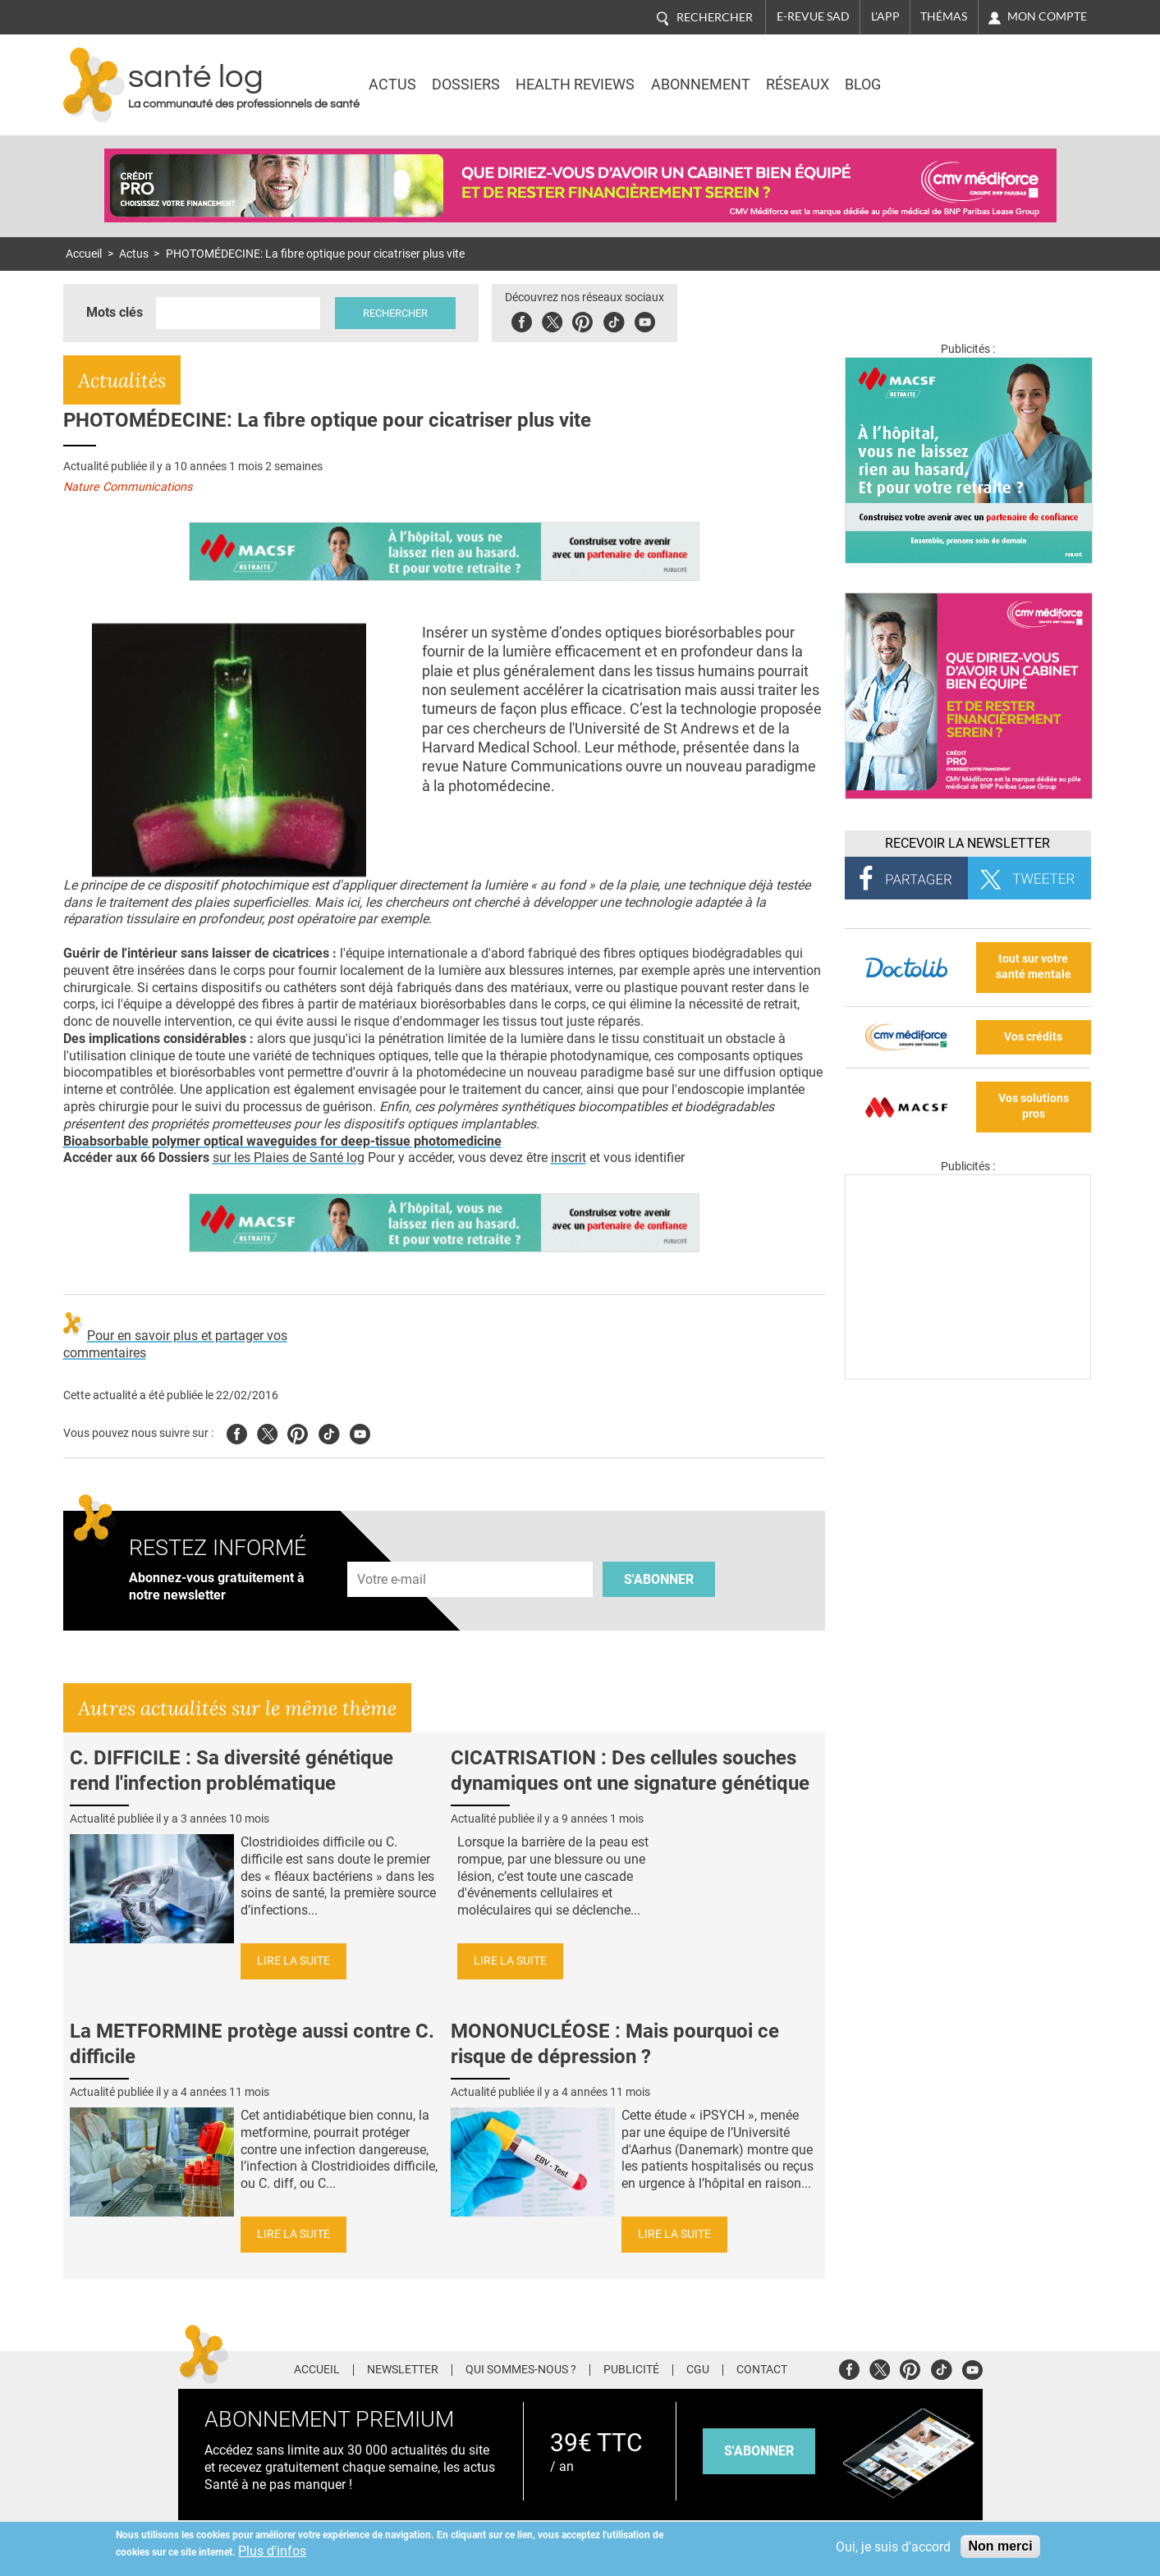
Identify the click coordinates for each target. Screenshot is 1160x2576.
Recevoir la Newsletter (967, 843)
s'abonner (759, 2451)
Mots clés (114, 312)
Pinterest (582, 319)
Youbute (645, 319)
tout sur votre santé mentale (1033, 966)
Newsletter (402, 2370)
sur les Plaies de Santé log (289, 1157)
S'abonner (659, 1579)
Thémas (943, 16)
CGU (697, 2370)
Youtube (360, 1431)
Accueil (84, 254)
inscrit (568, 1157)
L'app (885, 16)
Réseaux (797, 84)
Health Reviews (575, 84)
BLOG (863, 84)
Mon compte (1047, 16)
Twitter (552, 319)
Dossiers (466, 84)
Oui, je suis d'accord (893, 2547)
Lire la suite (293, 1961)
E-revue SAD (813, 16)
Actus (392, 84)
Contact (761, 2370)
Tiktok (614, 319)
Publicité (631, 2370)
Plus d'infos (272, 2551)
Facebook (521, 319)
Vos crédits (1033, 1037)
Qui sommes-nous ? (520, 2370)
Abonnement (700, 84)
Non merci (1000, 2546)
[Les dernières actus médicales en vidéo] (968, 1375)
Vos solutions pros (1033, 1106)
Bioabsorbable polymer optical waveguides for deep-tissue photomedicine (282, 1141)
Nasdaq (953, 73)
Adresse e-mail (392, 1552)
